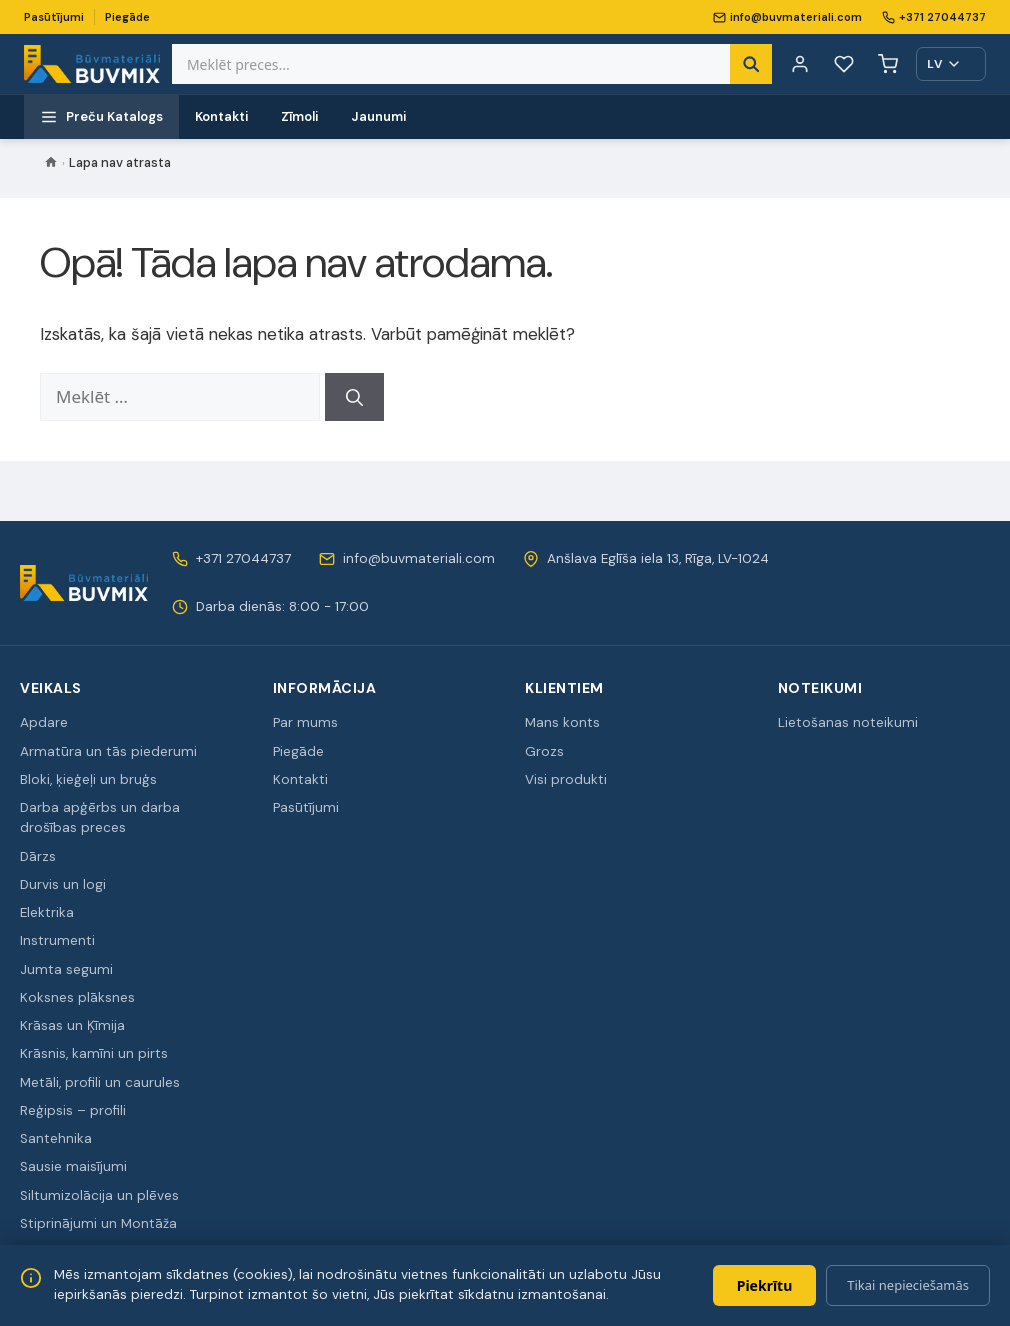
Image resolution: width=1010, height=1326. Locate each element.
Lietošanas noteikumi (848, 722)
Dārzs (38, 856)
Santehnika (56, 1138)
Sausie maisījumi (73, 1166)
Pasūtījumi (54, 17)
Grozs (544, 751)
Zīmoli (300, 116)
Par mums (305, 722)
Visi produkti (566, 779)
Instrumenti (57, 940)
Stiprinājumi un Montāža (98, 1223)
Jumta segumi (66, 969)
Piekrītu (765, 1285)
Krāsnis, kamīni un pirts (94, 1053)
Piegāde (127, 17)
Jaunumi (379, 116)
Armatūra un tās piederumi (108, 751)
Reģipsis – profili (73, 1110)
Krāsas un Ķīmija (72, 1025)
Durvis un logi (63, 884)
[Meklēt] (354, 397)
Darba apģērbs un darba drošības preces (100, 817)
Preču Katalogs (101, 117)
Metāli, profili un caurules (100, 1082)
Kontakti (222, 116)
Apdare (44, 722)
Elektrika (47, 912)
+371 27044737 (934, 17)
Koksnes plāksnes (77, 997)
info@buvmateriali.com (787, 17)
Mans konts (562, 722)
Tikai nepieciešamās (908, 1285)
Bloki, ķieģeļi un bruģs (88, 779)
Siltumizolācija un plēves (99, 1195)
